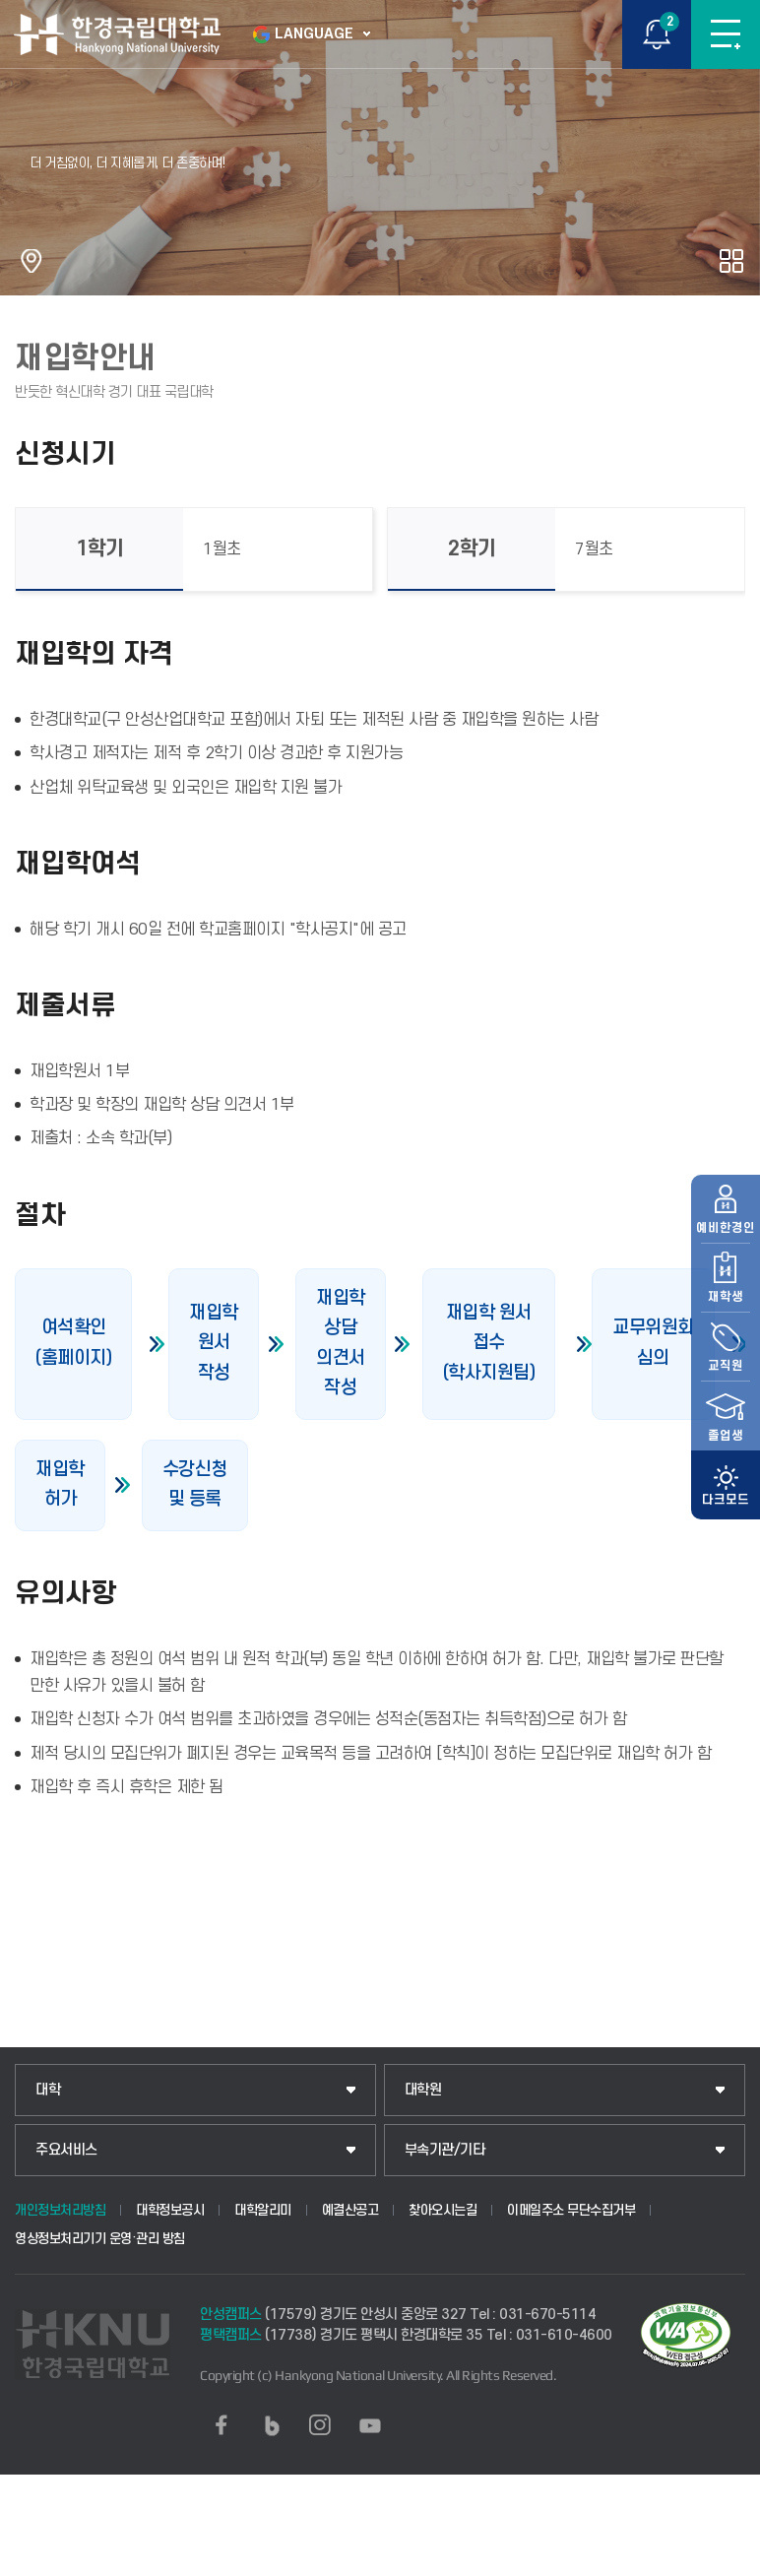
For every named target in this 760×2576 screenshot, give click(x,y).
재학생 (725, 1242)
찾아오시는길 (442, 2210)
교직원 (725, 1311)
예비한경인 (725, 1173)
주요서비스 (66, 2150)
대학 (47, 2090)
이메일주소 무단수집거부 (571, 2210)
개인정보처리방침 (60, 2210)
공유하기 (731, 261)
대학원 (423, 2090)
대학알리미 (262, 2210)
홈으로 (31, 261)
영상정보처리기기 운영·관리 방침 (100, 2238)
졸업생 (725, 1379)
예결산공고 (350, 2210)
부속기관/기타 (445, 2150)
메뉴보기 (725, 34)
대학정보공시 (170, 2210)
